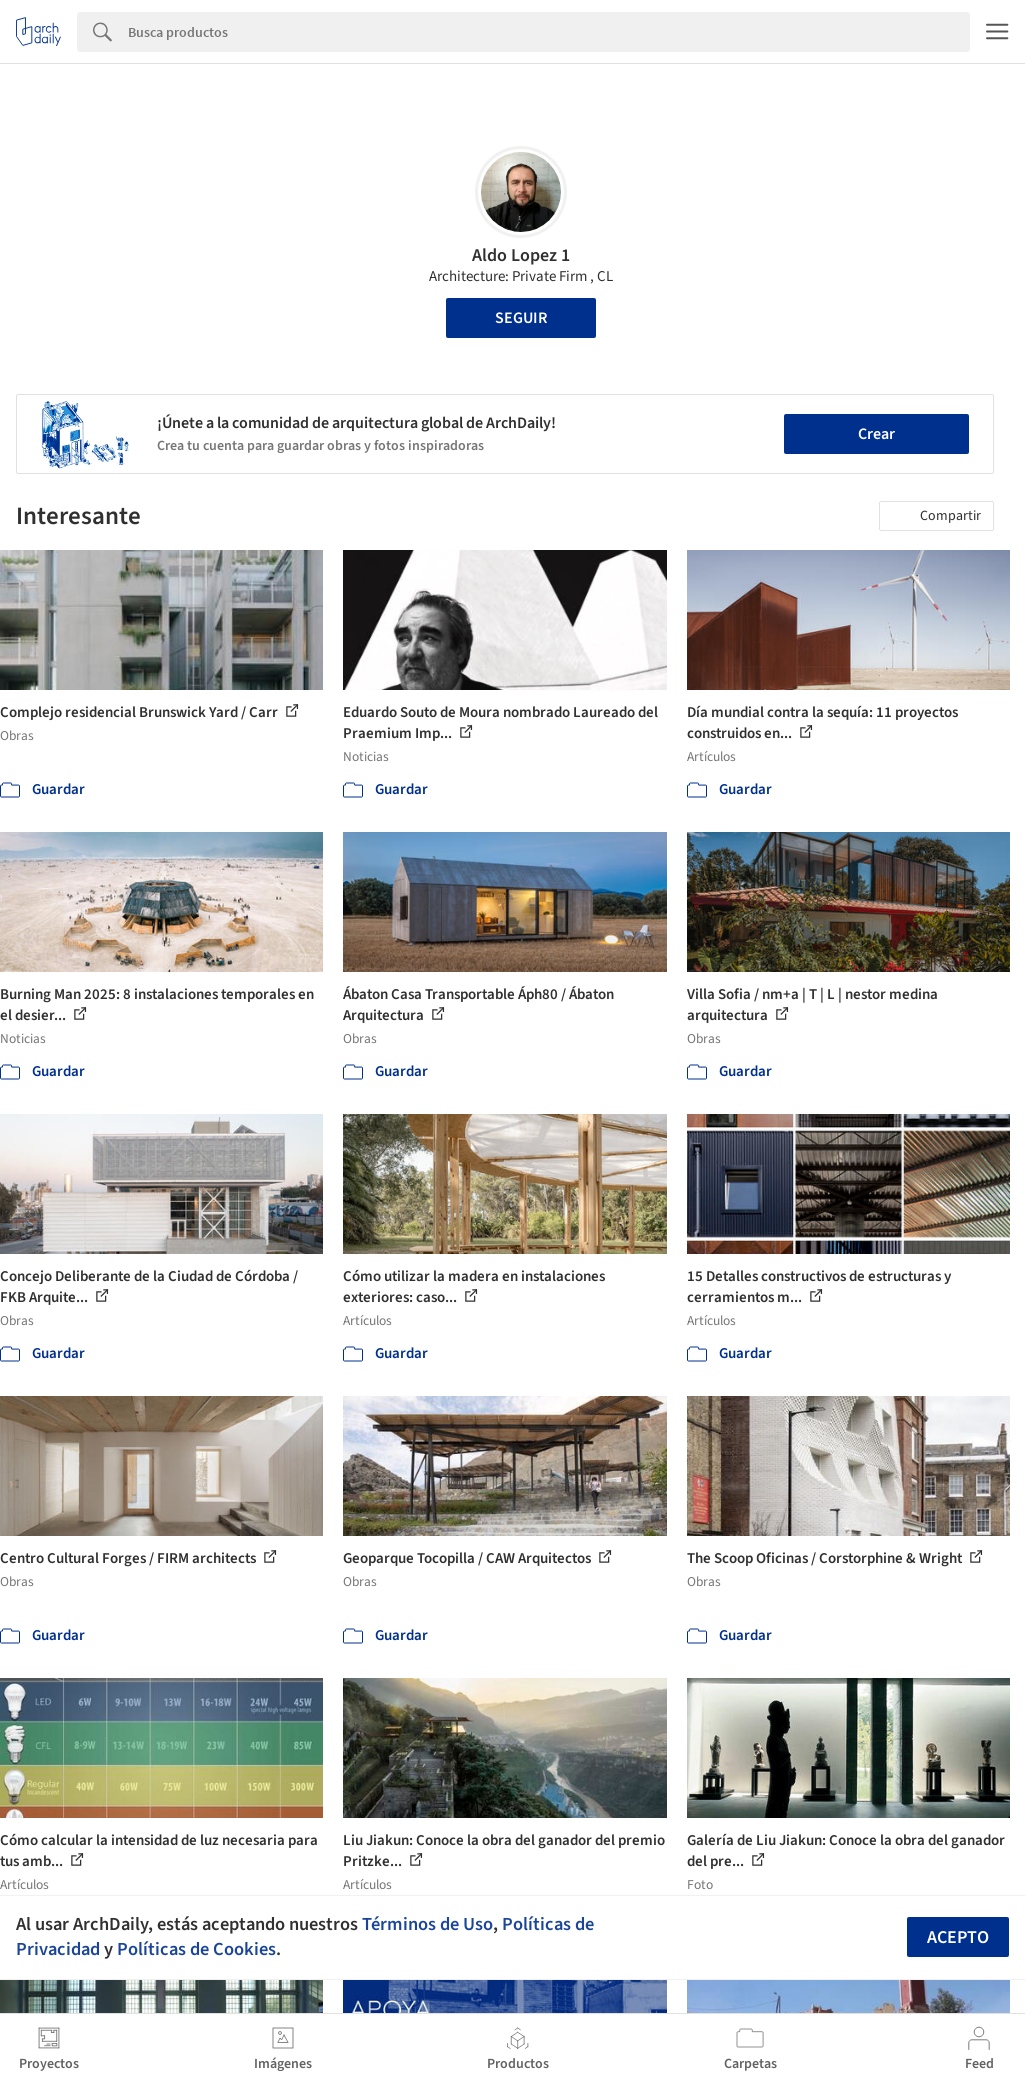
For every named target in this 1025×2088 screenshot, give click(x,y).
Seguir (521, 318)
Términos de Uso (427, 1924)
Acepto (958, 1937)
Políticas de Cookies (196, 1949)
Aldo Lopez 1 (521, 255)
